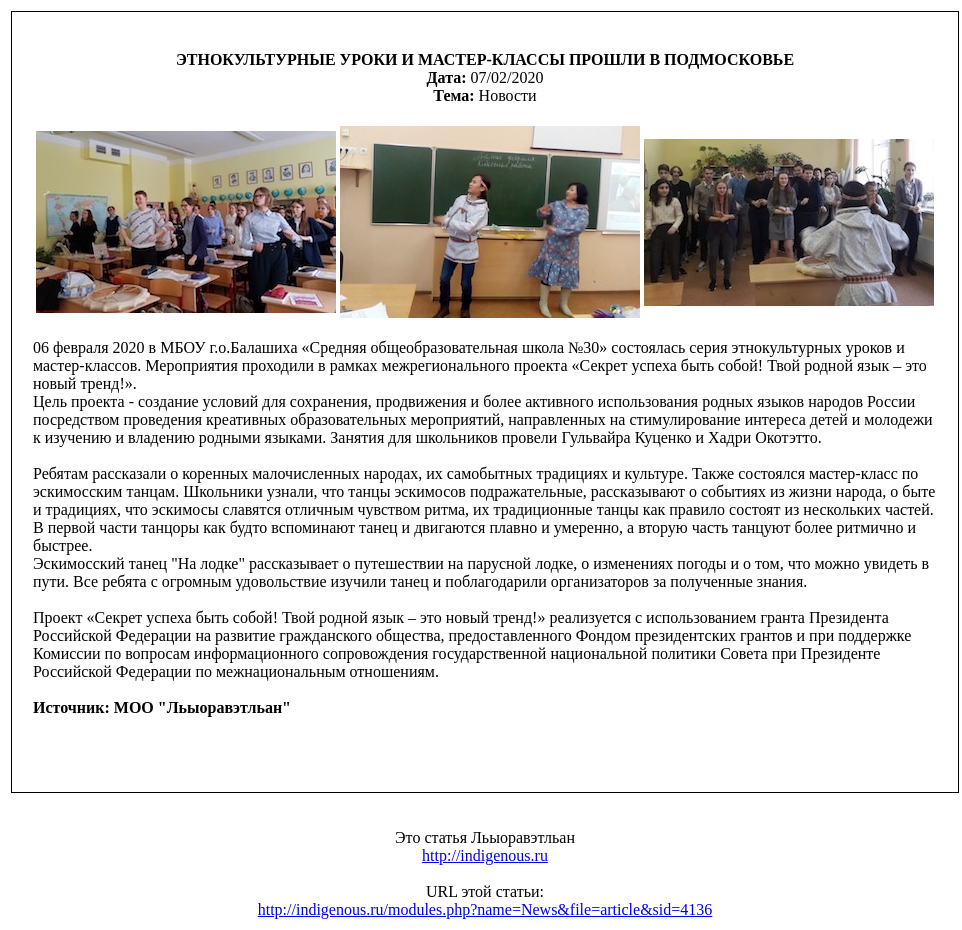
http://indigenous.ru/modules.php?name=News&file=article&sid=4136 (485, 909)
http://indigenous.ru (485, 855)
